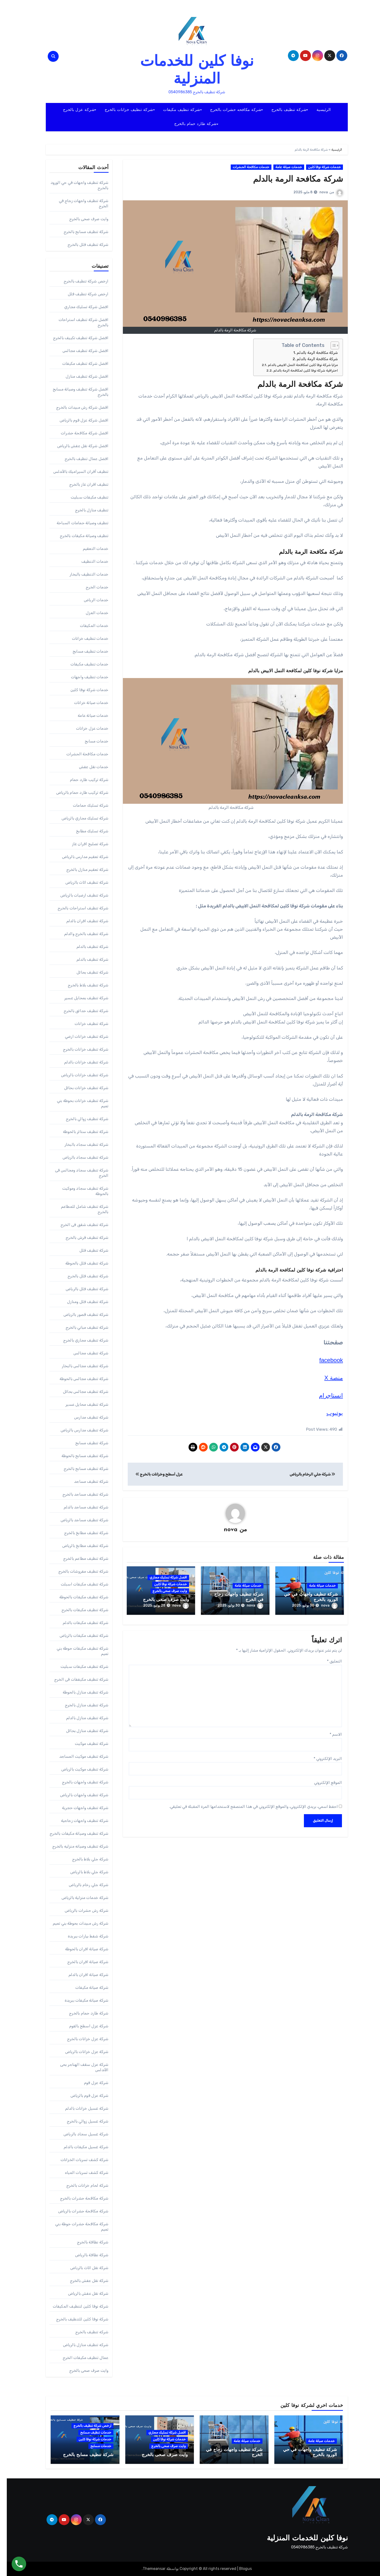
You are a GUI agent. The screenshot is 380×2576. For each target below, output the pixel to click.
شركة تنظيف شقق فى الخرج (78, 1224)
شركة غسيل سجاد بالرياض (79, 2134)
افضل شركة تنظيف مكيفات (78, 363)
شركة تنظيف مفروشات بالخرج (77, 1571)
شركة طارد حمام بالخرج (188, 124)
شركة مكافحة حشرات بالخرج (77, 2198)
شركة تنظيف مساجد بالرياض (78, 1520)
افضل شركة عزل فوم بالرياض (77, 420)
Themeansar (147, 2568)
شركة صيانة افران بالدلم (82, 1974)
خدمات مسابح (90, 741)
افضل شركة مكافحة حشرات (78, 433)
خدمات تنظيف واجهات (83, 677)
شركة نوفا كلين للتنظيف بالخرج (75, 2319)
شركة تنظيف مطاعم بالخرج (79, 1558)
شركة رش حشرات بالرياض (80, 1910)
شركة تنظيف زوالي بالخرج (80, 1118)
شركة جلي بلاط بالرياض (82, 1872)
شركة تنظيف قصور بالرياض (79, 1314)
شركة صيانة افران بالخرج (81, 1961)
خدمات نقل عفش (87, 767)
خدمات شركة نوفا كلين (317, 167)
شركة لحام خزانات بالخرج (81, 2185)
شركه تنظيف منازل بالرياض (79, 2344)
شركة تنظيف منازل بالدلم (80, 1718)
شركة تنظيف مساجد (84, 1481)
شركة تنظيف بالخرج (282, 110)
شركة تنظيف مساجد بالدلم (79, 1507)
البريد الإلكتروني (321, 1755)
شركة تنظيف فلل (87, 1250)
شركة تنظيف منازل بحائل (80, 1730)
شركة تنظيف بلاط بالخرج (81, 985)
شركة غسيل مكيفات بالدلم (79, 2147)
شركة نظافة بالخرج (86, 2242)
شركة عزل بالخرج (72, 110)
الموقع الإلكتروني (321, 1779)
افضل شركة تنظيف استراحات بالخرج (77, 322)
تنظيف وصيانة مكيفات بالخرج (77, 535)
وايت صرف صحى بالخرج (163, 1591)
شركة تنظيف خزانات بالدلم (79, 1062)
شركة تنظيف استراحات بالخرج (76, 908)
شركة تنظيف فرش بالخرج (80, 1237)
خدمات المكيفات (87, 625)
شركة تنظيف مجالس (84, 1353)
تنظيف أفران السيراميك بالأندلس (74, 471)
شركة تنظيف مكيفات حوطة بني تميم (76, 1651)
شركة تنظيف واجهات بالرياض (77, 1795)
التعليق (327, 1657)
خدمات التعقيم (89, 548)
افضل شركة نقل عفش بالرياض (76, 446)
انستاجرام (324, 1395)
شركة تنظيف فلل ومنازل (81, 1301)
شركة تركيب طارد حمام (82, 779)
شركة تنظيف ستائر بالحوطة (79, 1131)
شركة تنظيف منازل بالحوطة (79, 1692)
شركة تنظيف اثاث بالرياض (80, 882)
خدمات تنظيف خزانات (83, 638)
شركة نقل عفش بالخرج (82, 2280)
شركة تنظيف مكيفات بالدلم (79, 1622)
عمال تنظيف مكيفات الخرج (79, 2357)
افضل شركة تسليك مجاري (161, 1578)
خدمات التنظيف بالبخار (82, 574)
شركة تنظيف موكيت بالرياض (78, 1769)
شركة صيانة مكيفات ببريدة (80, 2000)
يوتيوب (328, 1413)
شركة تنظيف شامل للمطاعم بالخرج (78, 1209)
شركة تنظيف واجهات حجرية (78, 1807)
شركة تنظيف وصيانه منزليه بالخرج (74, 1846)
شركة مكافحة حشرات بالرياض (76, 2211)
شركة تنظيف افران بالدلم (81, 921)
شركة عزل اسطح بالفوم (82, 2026)
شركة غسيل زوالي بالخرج (81, 2121)
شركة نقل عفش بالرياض (81, 2293)
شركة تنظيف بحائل (86, 972)
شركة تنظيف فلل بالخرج (81, 244)
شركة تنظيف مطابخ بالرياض (78, 1545)
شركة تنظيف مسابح (85, 1443)
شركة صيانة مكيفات (85, 1987)
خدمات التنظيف (88, 561)
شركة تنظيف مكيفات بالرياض (77, 1635)
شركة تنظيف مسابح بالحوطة (78, 1455)
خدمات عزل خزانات (85, 728)
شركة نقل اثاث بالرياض (82, 2267)
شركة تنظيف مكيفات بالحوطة (77, 1597)
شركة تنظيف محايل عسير (80, 1404)
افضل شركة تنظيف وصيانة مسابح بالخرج (74, 392)
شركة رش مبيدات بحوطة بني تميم (74, 1923)
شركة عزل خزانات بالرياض (80, 2051)
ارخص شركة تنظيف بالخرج (79, 281)
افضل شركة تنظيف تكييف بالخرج (74, 338)
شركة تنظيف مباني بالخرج (80, 1327)
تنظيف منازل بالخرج (85, 510)
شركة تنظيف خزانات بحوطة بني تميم (76, 1103)
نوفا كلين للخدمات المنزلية (300, 2538)
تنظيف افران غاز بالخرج (82, 484)
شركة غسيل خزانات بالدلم (80, 2108)
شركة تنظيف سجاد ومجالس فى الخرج (75, 1173)
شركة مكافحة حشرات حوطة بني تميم (75, 2227)
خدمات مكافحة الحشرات (244, 167)
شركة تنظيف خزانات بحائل (79, 1087)
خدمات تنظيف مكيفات (83, 664)
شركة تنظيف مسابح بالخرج (79, 231)
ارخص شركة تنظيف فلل (81, 294)
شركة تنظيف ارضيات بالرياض (78, 895)
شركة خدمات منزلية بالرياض (78, 1897)
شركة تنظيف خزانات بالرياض (78, 1075)
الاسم (329, 1731)
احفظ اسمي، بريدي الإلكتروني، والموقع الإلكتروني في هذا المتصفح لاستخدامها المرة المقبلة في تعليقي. (246, 1803)
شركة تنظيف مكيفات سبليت (78, 1666)
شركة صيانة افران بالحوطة (80, 1949)
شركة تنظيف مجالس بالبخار (78, 1366)
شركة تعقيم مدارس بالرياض (78, 856)
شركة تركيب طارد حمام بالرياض (75, 792)
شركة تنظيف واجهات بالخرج (78, 1782)
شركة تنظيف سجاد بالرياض (79, 1157)
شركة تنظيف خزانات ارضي (80, 1036)
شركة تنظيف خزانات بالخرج (122, 110)
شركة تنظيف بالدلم (86, 946)
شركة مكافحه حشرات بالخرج (228, 110)
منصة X (326, 1377)
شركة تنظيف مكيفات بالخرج (78, 1610)
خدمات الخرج (90, 587)
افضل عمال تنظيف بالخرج (80, 458)
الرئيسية (317, 110)
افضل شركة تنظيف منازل (80, 376)
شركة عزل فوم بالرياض (83, 2095)
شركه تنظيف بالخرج (85, 2332)
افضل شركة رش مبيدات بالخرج (75, 407)
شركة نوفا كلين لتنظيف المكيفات (74, 2306)
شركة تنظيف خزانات (85, 1023)
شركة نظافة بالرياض (85, 2255)
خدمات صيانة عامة (282, 167)
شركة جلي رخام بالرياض (82, 1884)
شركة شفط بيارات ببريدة (81, 1936)
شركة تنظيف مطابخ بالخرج (79, 1532)
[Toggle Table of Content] (325, 345)
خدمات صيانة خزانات (84, 702)
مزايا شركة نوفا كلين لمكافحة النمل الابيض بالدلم (296, 365)
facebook (324, 1360)
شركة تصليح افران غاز (83, 844)
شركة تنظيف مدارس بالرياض (78, 1430)
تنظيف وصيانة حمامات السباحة (76, 523)
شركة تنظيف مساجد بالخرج (79, 1494)
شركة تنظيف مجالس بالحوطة (77, 1378)
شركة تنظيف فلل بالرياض (80, 1289)
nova (316, 192)
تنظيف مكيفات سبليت (83, 497)
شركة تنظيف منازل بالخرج (80, 1705)
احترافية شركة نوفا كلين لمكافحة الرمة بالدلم (299, 370)
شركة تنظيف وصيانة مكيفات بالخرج (72, 1833)
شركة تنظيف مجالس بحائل (79, 1391)
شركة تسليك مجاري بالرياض (78, 818)
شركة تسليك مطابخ (85, 831)
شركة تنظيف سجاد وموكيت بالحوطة (78, 1191)
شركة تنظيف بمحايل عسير (79, 998)
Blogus (238, 2568)
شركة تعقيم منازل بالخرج (81, 869)
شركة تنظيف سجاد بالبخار (80, 1144)
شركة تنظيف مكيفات (174, 110)
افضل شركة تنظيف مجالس (79, 350)
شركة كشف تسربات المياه (80, 2172)
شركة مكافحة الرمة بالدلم (285, 179)
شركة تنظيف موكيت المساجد (77, 1756)
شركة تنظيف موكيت (85, 1743)
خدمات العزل (90, 612)
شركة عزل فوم (89, 2082)
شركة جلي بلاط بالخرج (83, 1859)
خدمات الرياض (89, 600)
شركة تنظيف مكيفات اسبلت (78, 1584)
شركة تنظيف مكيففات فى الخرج (75, 1679)
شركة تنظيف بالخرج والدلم (79, 933)
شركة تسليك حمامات (84, 805)
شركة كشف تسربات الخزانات (78, 2159)
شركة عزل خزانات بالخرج (81, 2039)
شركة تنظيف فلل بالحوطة (80, 1263)
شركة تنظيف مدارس (84, 1417)
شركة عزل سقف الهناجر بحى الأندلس (77, 2067)
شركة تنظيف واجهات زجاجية (78, 1820)
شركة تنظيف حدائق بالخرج (79, 1010)
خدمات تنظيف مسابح (84, 651)
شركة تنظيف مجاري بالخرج (79, 1340)
